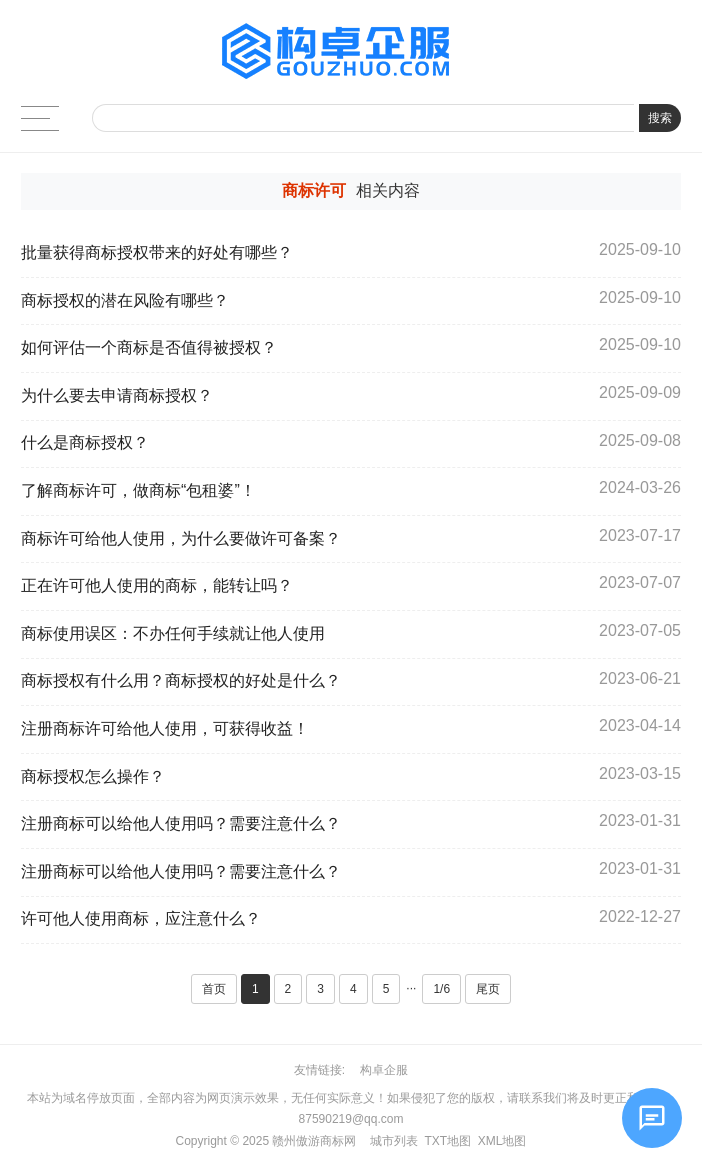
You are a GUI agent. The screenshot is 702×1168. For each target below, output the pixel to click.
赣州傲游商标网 (314, 1141)
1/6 (441, 989)
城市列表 (394, 1141)
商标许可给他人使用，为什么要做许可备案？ (181, 538)
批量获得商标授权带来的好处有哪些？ (157, 252)
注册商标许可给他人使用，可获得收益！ (165, 728)
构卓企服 (384, 1070)
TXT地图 (447, 1141)
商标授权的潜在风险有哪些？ (125, 300)
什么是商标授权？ (85, 442)
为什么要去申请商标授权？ (117, 395)
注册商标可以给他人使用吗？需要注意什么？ (181, 823)
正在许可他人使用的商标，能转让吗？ (157, 585)
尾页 (488, 989)
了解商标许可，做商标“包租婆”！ (138, 490)
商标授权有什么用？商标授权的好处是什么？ (181, 680)
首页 (214, 989)
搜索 (660, 118)
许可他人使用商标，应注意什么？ (147, 918)
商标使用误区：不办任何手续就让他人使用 (173, 633)
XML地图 (502, 1141)
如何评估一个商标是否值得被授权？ (149, 347)
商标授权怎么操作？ (93, 776)
